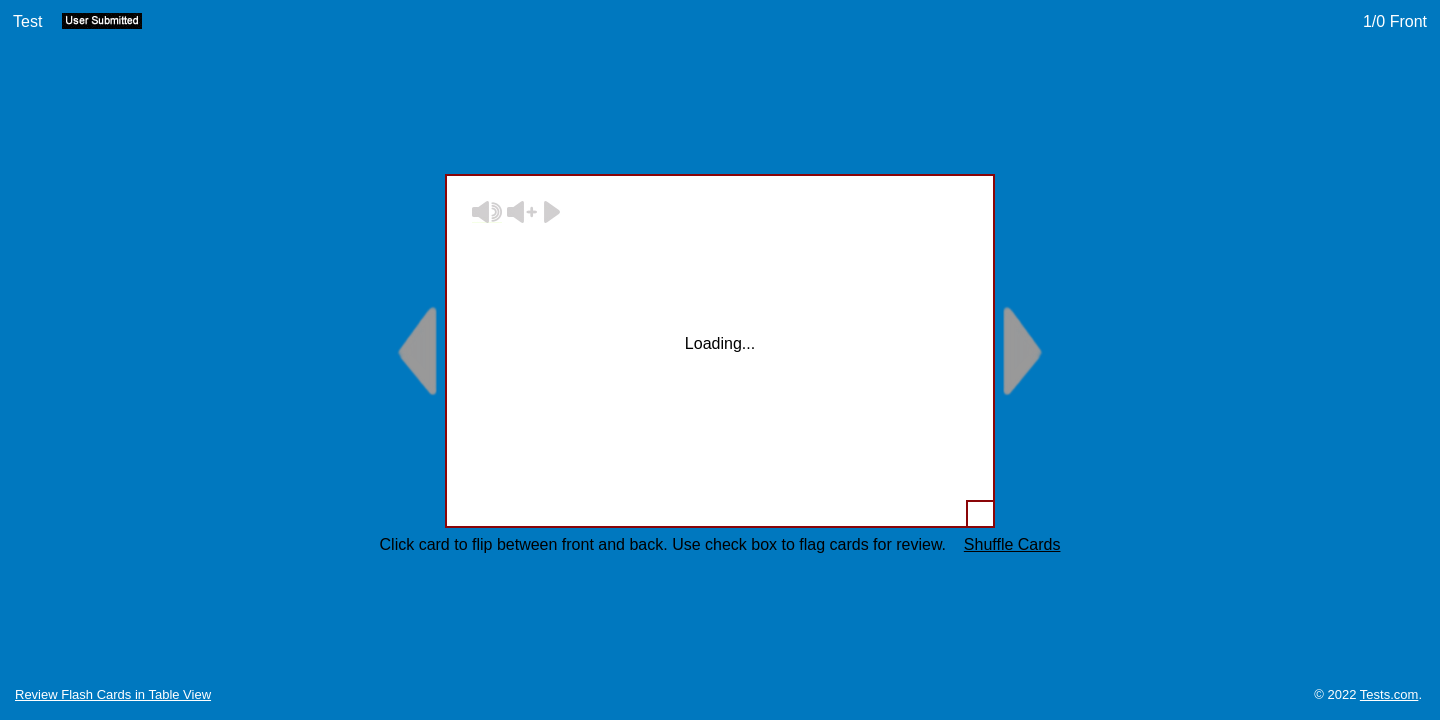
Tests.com (1389, 694)
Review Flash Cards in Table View (113, 694)
